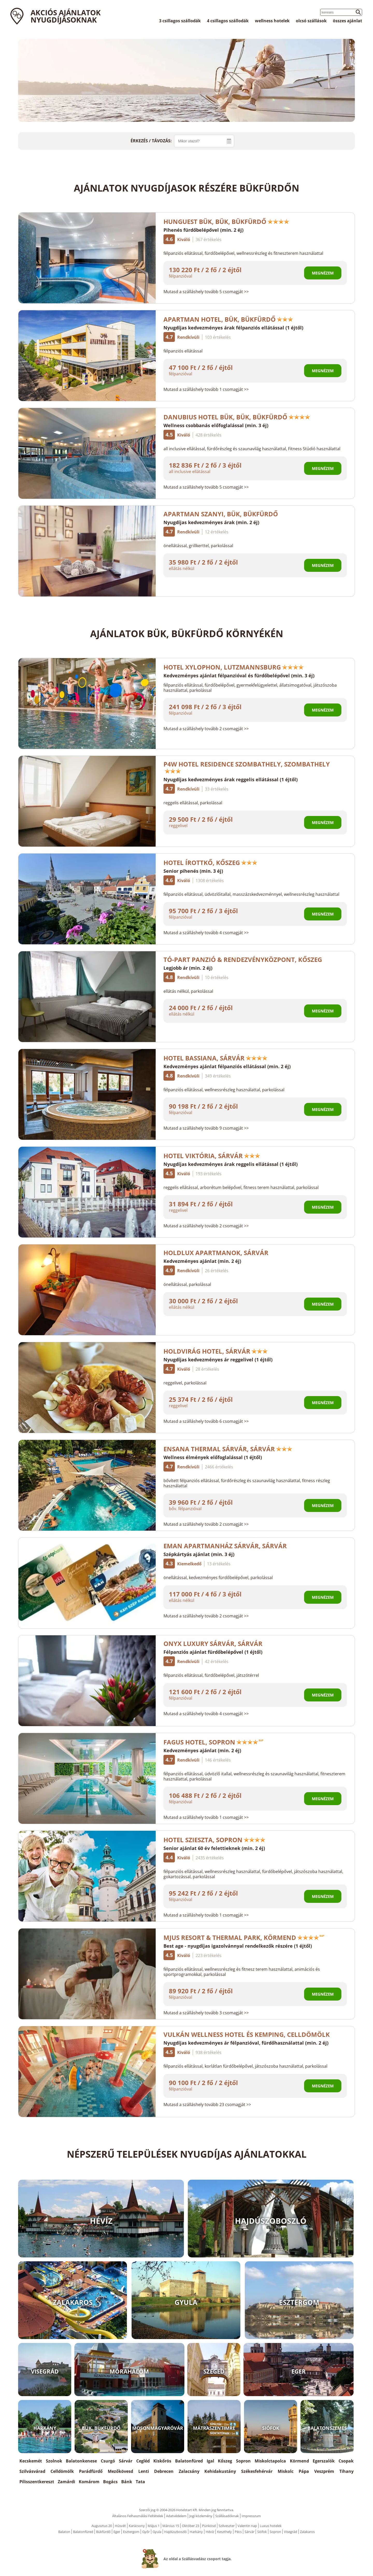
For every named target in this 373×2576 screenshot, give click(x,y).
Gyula (157, 2531)
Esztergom (131, 2531)
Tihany (346, 2471)
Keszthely (224, 2531)
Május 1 (154, 2525)
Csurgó (108, 2461)
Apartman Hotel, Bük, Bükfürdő (228, 319)
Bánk (126, 2481)
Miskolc (285, 2471)
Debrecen (164, 2471)
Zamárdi (66, 2481)
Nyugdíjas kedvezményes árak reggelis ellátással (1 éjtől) (230, 779)
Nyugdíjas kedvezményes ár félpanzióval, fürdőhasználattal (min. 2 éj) (245, 2043)
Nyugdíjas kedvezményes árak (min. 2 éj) (211, 522)
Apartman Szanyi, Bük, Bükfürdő (224, 514)
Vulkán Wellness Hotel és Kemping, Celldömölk (246, 2034)
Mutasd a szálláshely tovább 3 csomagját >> (206, 2013)
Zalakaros (307, 2531)
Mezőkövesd (120, 2471)
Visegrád (290, 2531)
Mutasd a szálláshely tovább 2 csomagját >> (206, 728)
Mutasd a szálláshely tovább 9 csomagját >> (206, 1128)
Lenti (143, 2471)
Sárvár (125, 2461)
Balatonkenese (81, 2461)
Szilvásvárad (32, 2471)
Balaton (64, 2531)
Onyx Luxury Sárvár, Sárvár (212, 1643)
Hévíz (210, 2531)
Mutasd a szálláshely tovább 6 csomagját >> (206, 1421)
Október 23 (190, 2525)
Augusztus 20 (101, 2525)
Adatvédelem (176, 2516)
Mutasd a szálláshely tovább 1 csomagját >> (206, 389)
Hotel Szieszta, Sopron (214, 1839)
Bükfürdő (103, 2531)
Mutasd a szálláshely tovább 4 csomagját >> (206, 932)
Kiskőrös (162, 2461)
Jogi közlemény (200, 2516)
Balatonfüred (189, 2461)
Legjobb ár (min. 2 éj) (187, 968)
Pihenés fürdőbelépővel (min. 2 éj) (203, 230)
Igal (210, 2461)
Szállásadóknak (227, 2516)
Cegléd (143, 2461)
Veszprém (324, 2471)
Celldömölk (62, 2471)
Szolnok (54, 2461)
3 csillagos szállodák (180, 21)
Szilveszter (227, 2525)
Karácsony (137, 2525)
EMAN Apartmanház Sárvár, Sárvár (228, 1546)
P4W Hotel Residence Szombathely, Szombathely (246, 766)
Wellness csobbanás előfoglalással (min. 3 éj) (215, 425)
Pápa (304, 2471)
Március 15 (170, 2525)
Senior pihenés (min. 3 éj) (193, 871)
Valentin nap (247, 2525)
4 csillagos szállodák (228, 21)
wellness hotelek (272, 21)
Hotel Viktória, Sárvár (211, 1155)
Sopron (243, 2461)
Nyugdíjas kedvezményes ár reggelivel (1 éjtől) (217, 1359)
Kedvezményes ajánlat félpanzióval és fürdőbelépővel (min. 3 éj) (238, 675)
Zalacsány (189, 2471)
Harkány (196, 2531)
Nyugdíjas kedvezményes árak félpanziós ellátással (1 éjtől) (233, 328)
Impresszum (251, 2516)
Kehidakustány (220, 2471)
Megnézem (323, 273)
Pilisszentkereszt (36, 2481)
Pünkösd (209, 2525)
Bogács (110, 2481)
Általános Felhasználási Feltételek (137, 2516)
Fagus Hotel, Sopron (213, 1742)
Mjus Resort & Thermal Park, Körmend (243, 1937)
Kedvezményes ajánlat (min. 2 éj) (202, 1261)
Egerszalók (324, 2461)
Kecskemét (30, 2461)
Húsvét (120, 2525)
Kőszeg (225, 2461)
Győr (146, 2531)
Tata (140, 2481)
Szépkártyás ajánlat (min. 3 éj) (198, 1554)
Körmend (299, 2461)
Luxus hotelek (271, 2525)
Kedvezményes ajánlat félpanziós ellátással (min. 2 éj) (227, 1066)
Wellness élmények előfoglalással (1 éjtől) (212, 1457)
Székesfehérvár (256, 2471)
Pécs (238, 2531)
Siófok (262, 2531)
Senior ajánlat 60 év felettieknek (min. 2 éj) (214, 1848)
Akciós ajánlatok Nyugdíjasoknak (66, 16)
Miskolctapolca (270, 2461)
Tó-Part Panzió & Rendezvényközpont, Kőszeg (242, 959)
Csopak (346, 2461)
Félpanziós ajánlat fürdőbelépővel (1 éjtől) (212, 1652)
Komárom (89, 2481)
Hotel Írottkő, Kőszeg (210, 862)
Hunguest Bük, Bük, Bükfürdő (226, 221)
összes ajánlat (347, 21)
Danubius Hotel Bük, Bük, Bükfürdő (236, 417)
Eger (116, 2531)
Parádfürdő (91, 2471)
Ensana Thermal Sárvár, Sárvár (227, 1449)
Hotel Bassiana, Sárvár (215, 1058)
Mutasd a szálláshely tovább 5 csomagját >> (206, 291)
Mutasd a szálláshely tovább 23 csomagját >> (207, 2104)
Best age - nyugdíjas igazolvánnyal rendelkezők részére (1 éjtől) (237, 1946)
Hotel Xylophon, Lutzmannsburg (233, 667)
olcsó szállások (311, 21)
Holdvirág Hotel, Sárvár (215, 1351)
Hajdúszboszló (175, 2531)
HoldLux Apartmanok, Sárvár (219, 1252)
